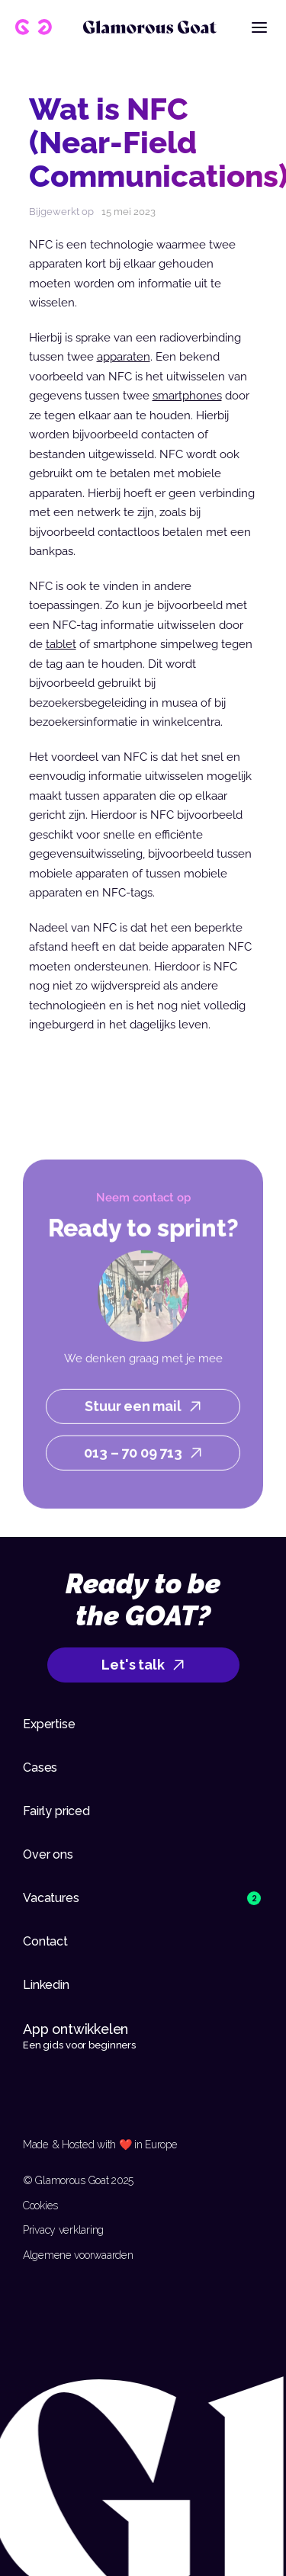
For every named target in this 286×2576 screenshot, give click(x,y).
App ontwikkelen (77, 2029)
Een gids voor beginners (79, 2045)
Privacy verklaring (63, 2230)
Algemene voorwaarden (78, 2255)
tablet (61, 644)
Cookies (40, 2205)
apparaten (123, 357)
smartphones (187, 396)
